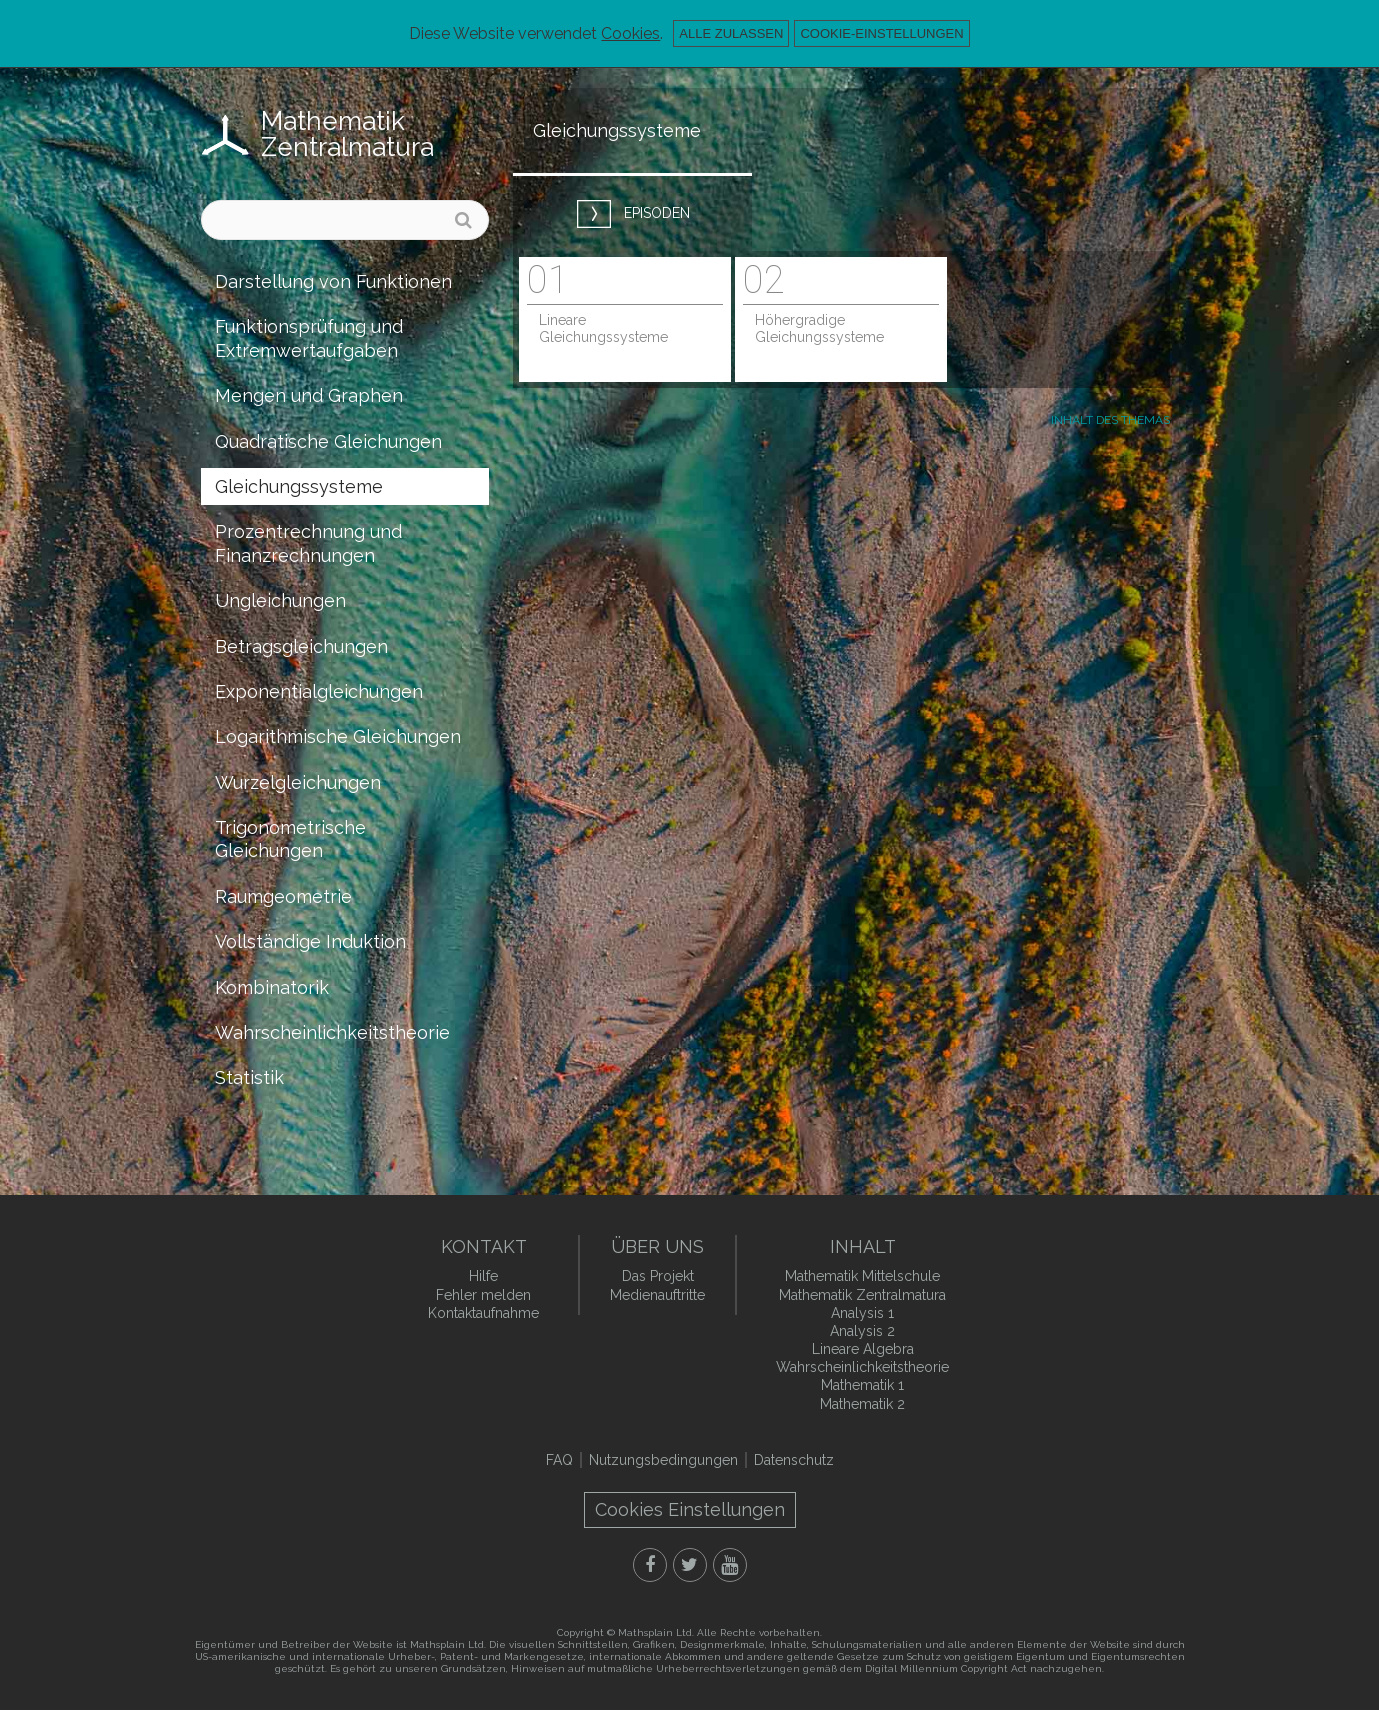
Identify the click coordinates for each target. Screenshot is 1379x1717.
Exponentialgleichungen (319, 691)
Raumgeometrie (283, 896)
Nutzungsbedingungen (663, 1460)
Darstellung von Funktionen (333, 281)
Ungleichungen (280, 600)
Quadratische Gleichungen (328, 441)
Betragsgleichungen (301, 646)
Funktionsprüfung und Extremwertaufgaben (309, 338)
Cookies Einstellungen (690, 1509)
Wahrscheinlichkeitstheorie (332, 1032)
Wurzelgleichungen (298, 782)
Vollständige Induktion (310, 941)
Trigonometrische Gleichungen (290, 839)
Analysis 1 (862, 1313)
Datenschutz (794, 1460)
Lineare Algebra (863, 1349)
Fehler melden (483, 1295)
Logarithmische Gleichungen (338, 736)
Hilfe (483, 1276)
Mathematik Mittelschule (862, 1276)
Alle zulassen (731, 33)
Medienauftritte (657, 1295)
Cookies (630, 33)
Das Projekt (658, 1276)
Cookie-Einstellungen (881, 33)
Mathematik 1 (862, 1385)
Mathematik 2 (862, 1404)
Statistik (249, 1077)
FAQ (559, 1460)
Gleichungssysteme (299, 486)
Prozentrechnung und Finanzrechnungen (308, 543)
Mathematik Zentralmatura (347, 134)
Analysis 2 (862, 1331)
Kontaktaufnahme (483, 1313)
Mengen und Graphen (309, 395)
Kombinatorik (272, 987)
